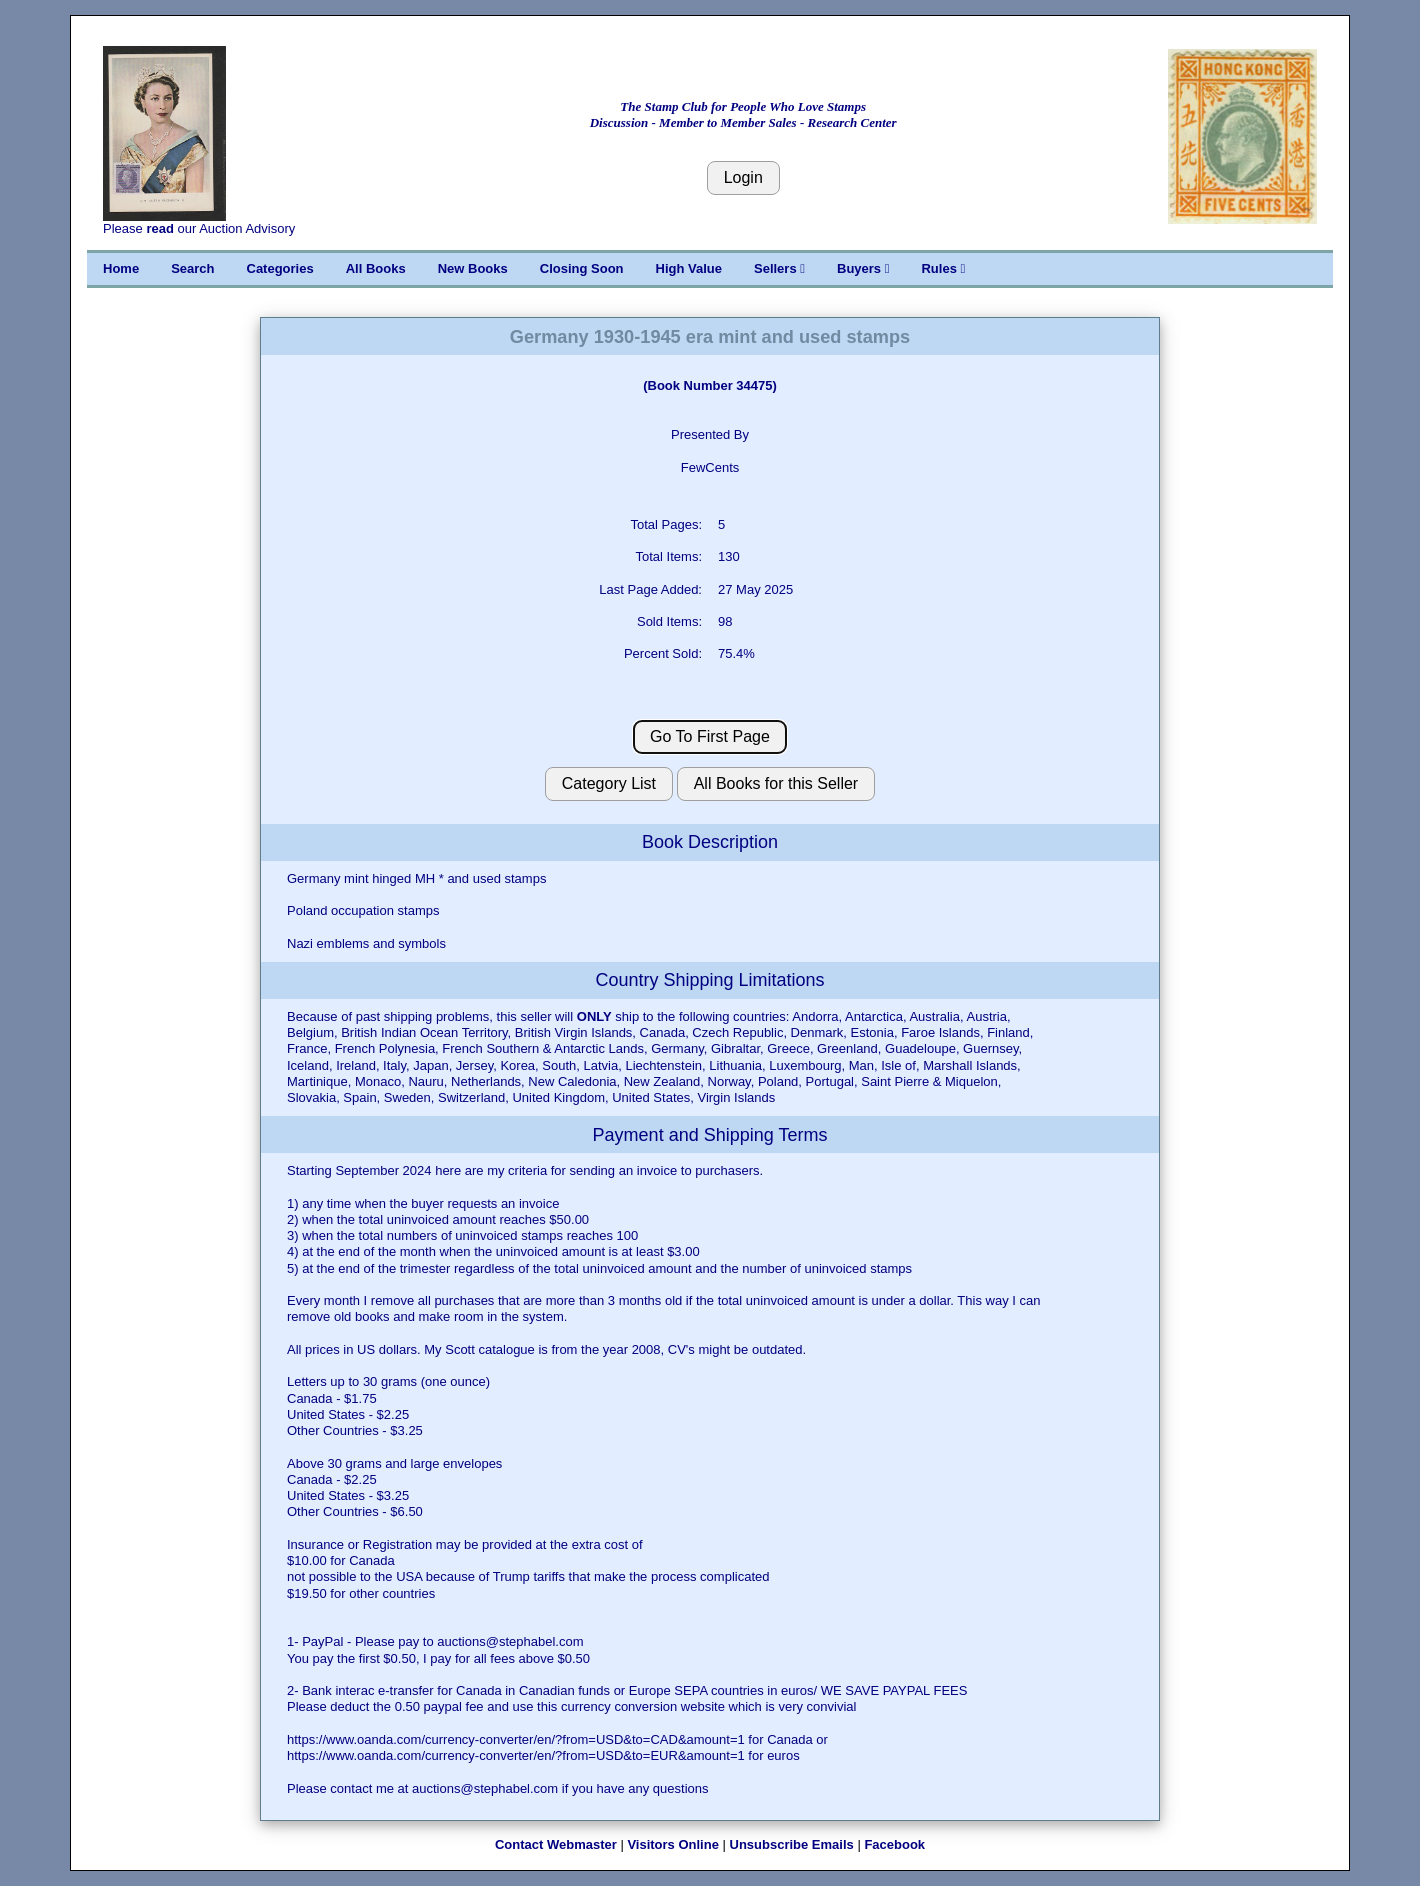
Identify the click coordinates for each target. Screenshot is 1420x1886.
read (159, 228)
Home (121, 268)
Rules (943, 268)
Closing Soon (582, 268)
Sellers (779, 268)
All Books (376, 268)
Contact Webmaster (556, 1844)
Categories (280, 268)
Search (192, 268)
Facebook (894, 1844)
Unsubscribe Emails (792, 1844)
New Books (473, 268)
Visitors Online (673, 1844)
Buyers (863, 268)
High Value (689, 268)
